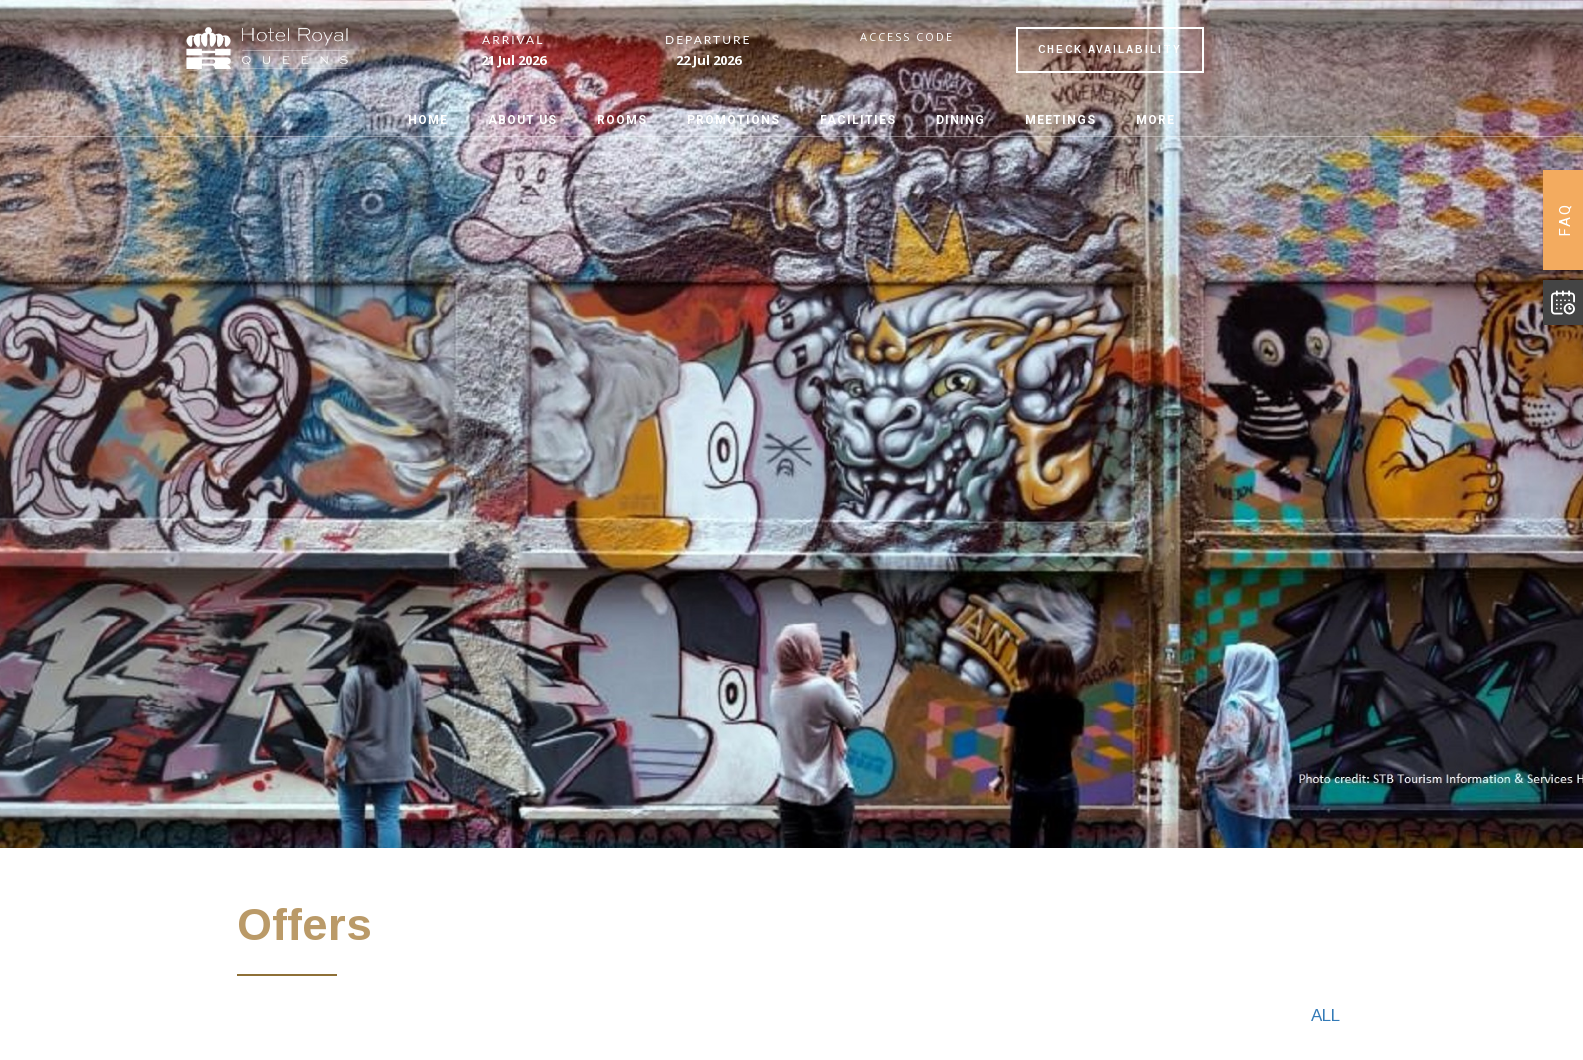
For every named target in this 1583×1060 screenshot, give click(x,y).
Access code (907, 37)
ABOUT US (522, 120)
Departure (708, 40)
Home (428, 120)
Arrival (513, 40)
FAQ (1565, 220)
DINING (960, 120)
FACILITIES (858, 120)
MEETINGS (1060, 120)
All (1325, 1015)
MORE (1155, 120)
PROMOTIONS (733, 120)
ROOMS (622, 120)
